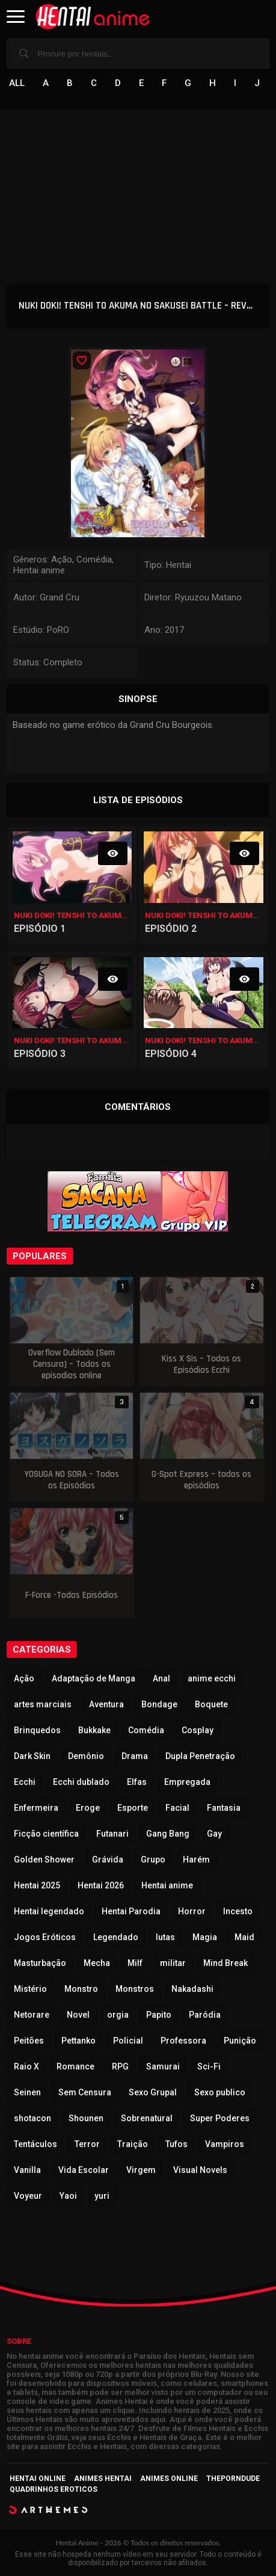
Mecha (97, 1963)
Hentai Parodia (131, 1911)
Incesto (238, 1911)
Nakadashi (192, 1989)
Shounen (86, 2118)
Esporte (132, 1808)
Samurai (163, 2066)
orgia (118, 2015)
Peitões (29, 2040)
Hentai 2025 (37, 1885)
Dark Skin (32, 1756)
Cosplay (197, 1730)
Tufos (176, 2144)
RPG (120, 2066)
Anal (161, 1678)
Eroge (88, 1808)
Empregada (187, 1782)
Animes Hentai (103, 2478)
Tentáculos (35, 2144)
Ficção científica (46, 1833)
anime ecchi (212, 1678)
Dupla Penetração (200, 1756)
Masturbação (40, 1963)
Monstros (134, 1989)
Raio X (26, 2066)
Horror (192, 1911)
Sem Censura (84, 2092)
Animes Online (169, 2478)
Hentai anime (167, 1885)
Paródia (205, 2015)
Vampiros (224, 2144)
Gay (214, 1833)
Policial (128, 2040)
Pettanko (78, 2040)
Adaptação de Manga (93, 1678)
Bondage (159, 1704)
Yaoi (68, 2196)
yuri (101, 2196)
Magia (204, 1937)
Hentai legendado (49, 1911)
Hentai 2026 (101, 1885)
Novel (78, 2015)
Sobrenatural (147, 2118)
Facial (177, 1808)
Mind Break (225, 1963)
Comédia (146, 1730)
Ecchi (24, 1782)
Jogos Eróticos (45, 1937)
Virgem (141, 2170)
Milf (135, 1963)
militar (173, 1963)
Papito (158, 2015)
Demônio (86, 1756)
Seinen (27, 2092)
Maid (244, 1937)
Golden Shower (44, 1859)
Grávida (107, 1859)
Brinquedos (37, 1730)
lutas (165, 1937)
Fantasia (224, 1808)
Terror (87, 2144)
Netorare (31, 2015)
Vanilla (27, 2170)
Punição (240, 2040)
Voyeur (28, 2196)
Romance (75, 2066)
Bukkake (94, 1730)
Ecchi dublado (81, 1782)
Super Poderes (220, 2118)
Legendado (115, 1937)
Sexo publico (219, 2092)
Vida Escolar (83, 2170)
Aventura (106, 1704)
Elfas (137, 1782)
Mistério (30, 1989)
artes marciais (43, 1704)
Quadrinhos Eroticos (53, 2489)
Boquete (211, 1704)
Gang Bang (167, 1833)
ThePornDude (233, 2478)
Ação (24, 1678)
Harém (196, 1859)
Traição (132, 2144)
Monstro (81, 1989)
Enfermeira (36, 1808)
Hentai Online (38, 2478)
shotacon (32, 2118)
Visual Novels (200, 2170)
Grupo (153, 1859)
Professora (183, 2040)
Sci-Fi (209, 2066)
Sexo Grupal (153, 2092)
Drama (134, 1756)
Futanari (112, 1833)
